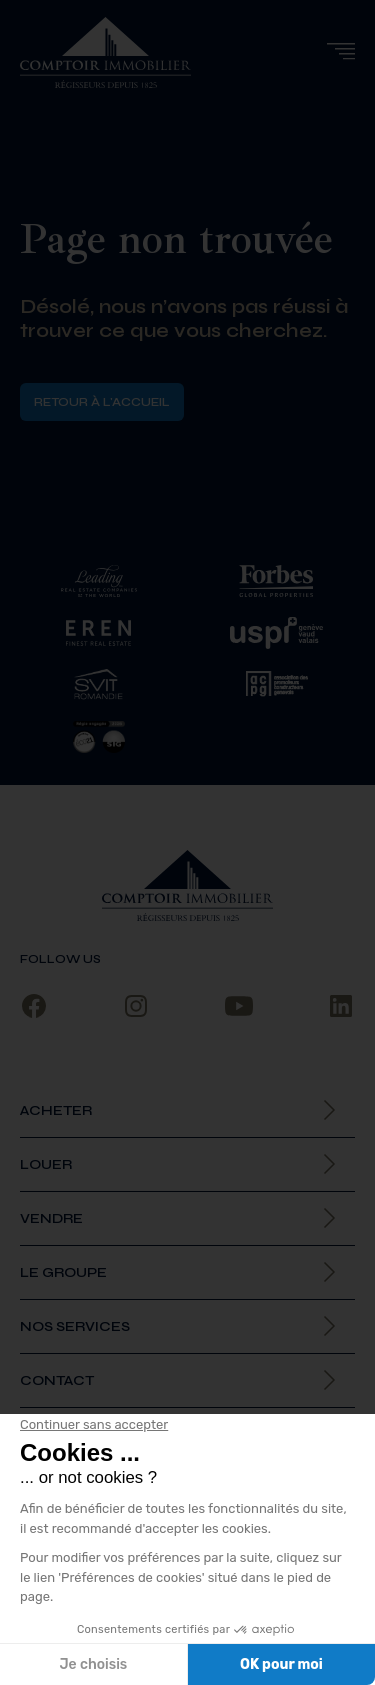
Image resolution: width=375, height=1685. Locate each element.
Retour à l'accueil (102, 402)
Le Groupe (63, 1272)
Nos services (75, 1326)
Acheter (56, 1110)
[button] (340, 51)
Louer (46, 1164)
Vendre (51, 1218)
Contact (57, 1380)
